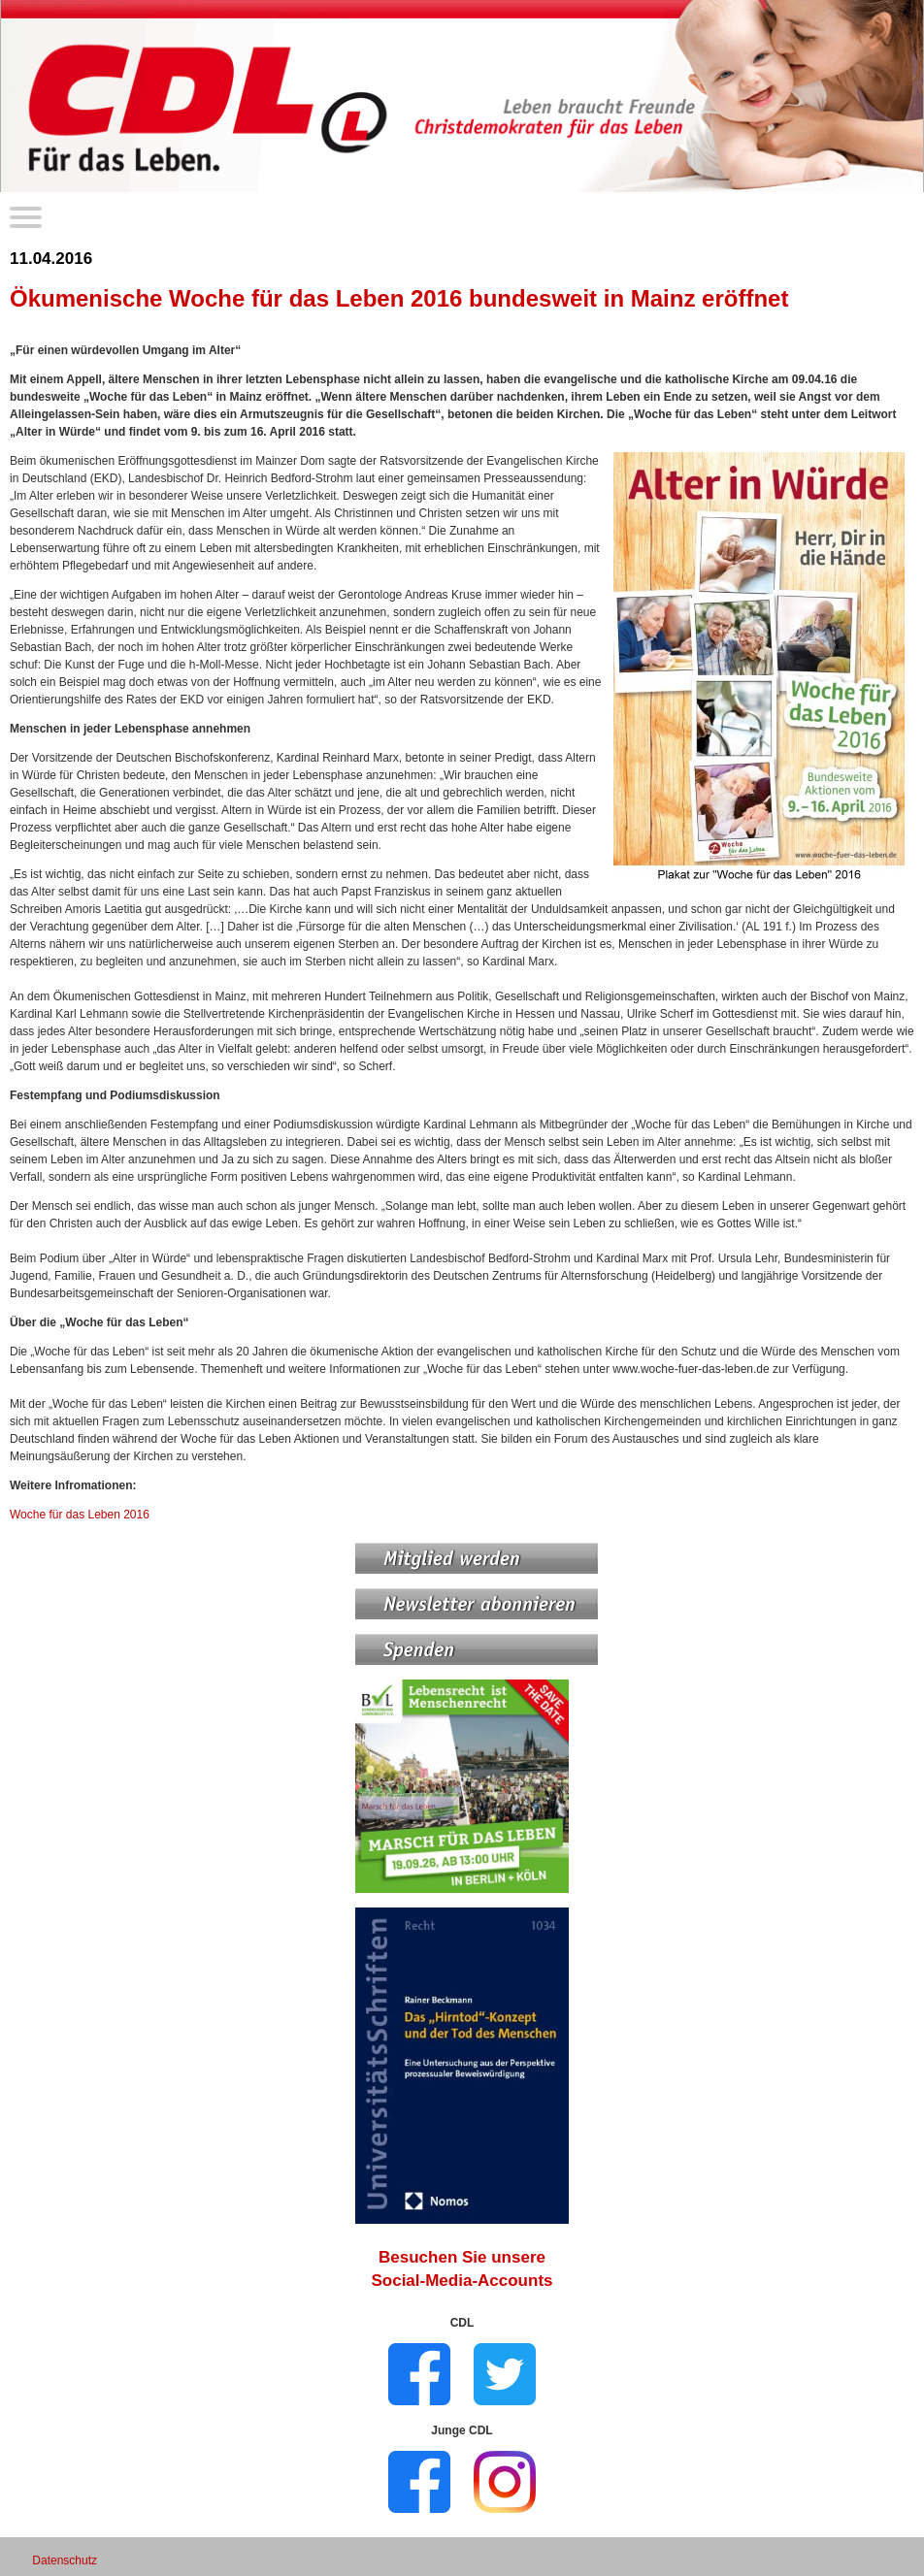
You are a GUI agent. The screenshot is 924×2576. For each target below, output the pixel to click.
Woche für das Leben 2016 (79, 1514)
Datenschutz (64, 2560)
